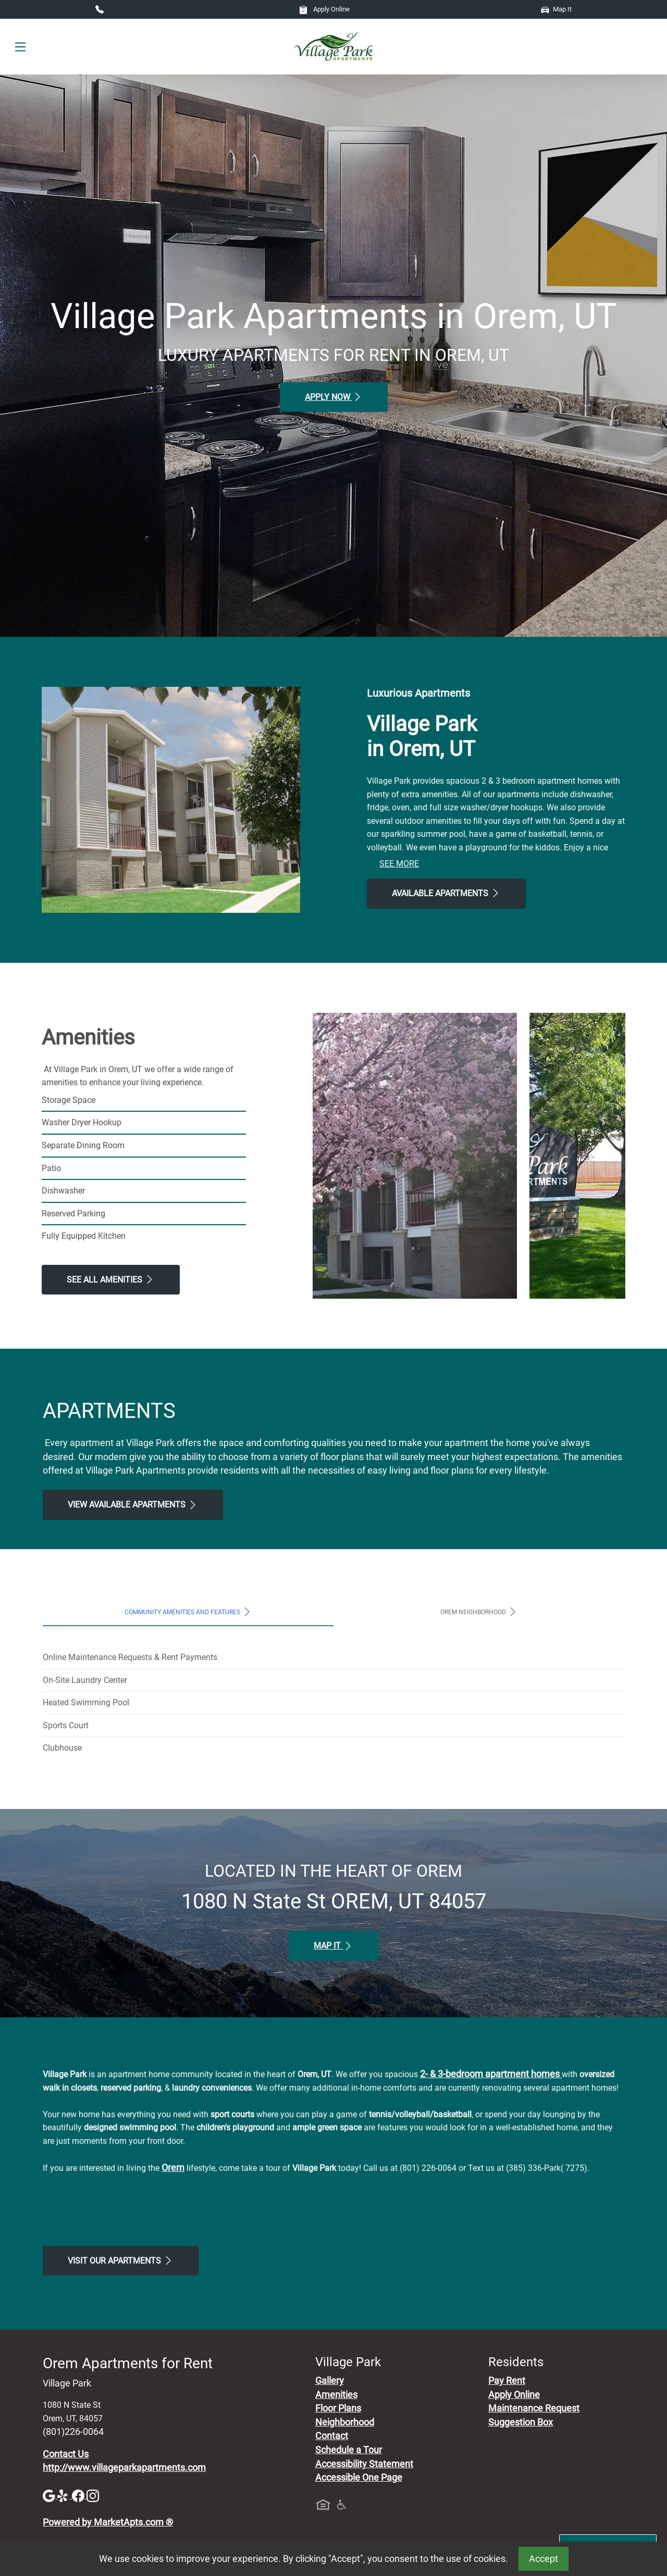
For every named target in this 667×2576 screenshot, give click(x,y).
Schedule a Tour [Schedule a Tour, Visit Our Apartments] (348, 2450)
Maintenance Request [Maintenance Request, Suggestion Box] (533, 2408)
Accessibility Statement (364, 2464)
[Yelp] (64, 2495)
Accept (543, 2559)
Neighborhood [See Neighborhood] (344, 2422)
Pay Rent (506, 2381)
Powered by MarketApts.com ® (108, 2522)
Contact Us (66, 2454)
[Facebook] (79, 2495)
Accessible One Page (358, 2477)
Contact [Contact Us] (331, 2436)
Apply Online (324, 9)
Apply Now (334, 397)
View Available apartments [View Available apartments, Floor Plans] (133, 1505)
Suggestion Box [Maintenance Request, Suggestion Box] (520, 2422)
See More (399, 864)
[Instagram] (93, 2495)
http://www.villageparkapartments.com (124, 2467)
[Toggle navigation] (20, 46)
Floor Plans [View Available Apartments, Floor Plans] (338, 2408)
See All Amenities (111, 1279)
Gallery (329, 2381)
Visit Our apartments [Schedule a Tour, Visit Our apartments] (121, 2260)
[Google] (50, 2495)
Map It (556, 9)
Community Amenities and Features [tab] (188, 1611)
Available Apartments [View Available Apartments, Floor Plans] (446, 893)
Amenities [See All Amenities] (336, 2395)
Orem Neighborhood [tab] (479, 1611)
